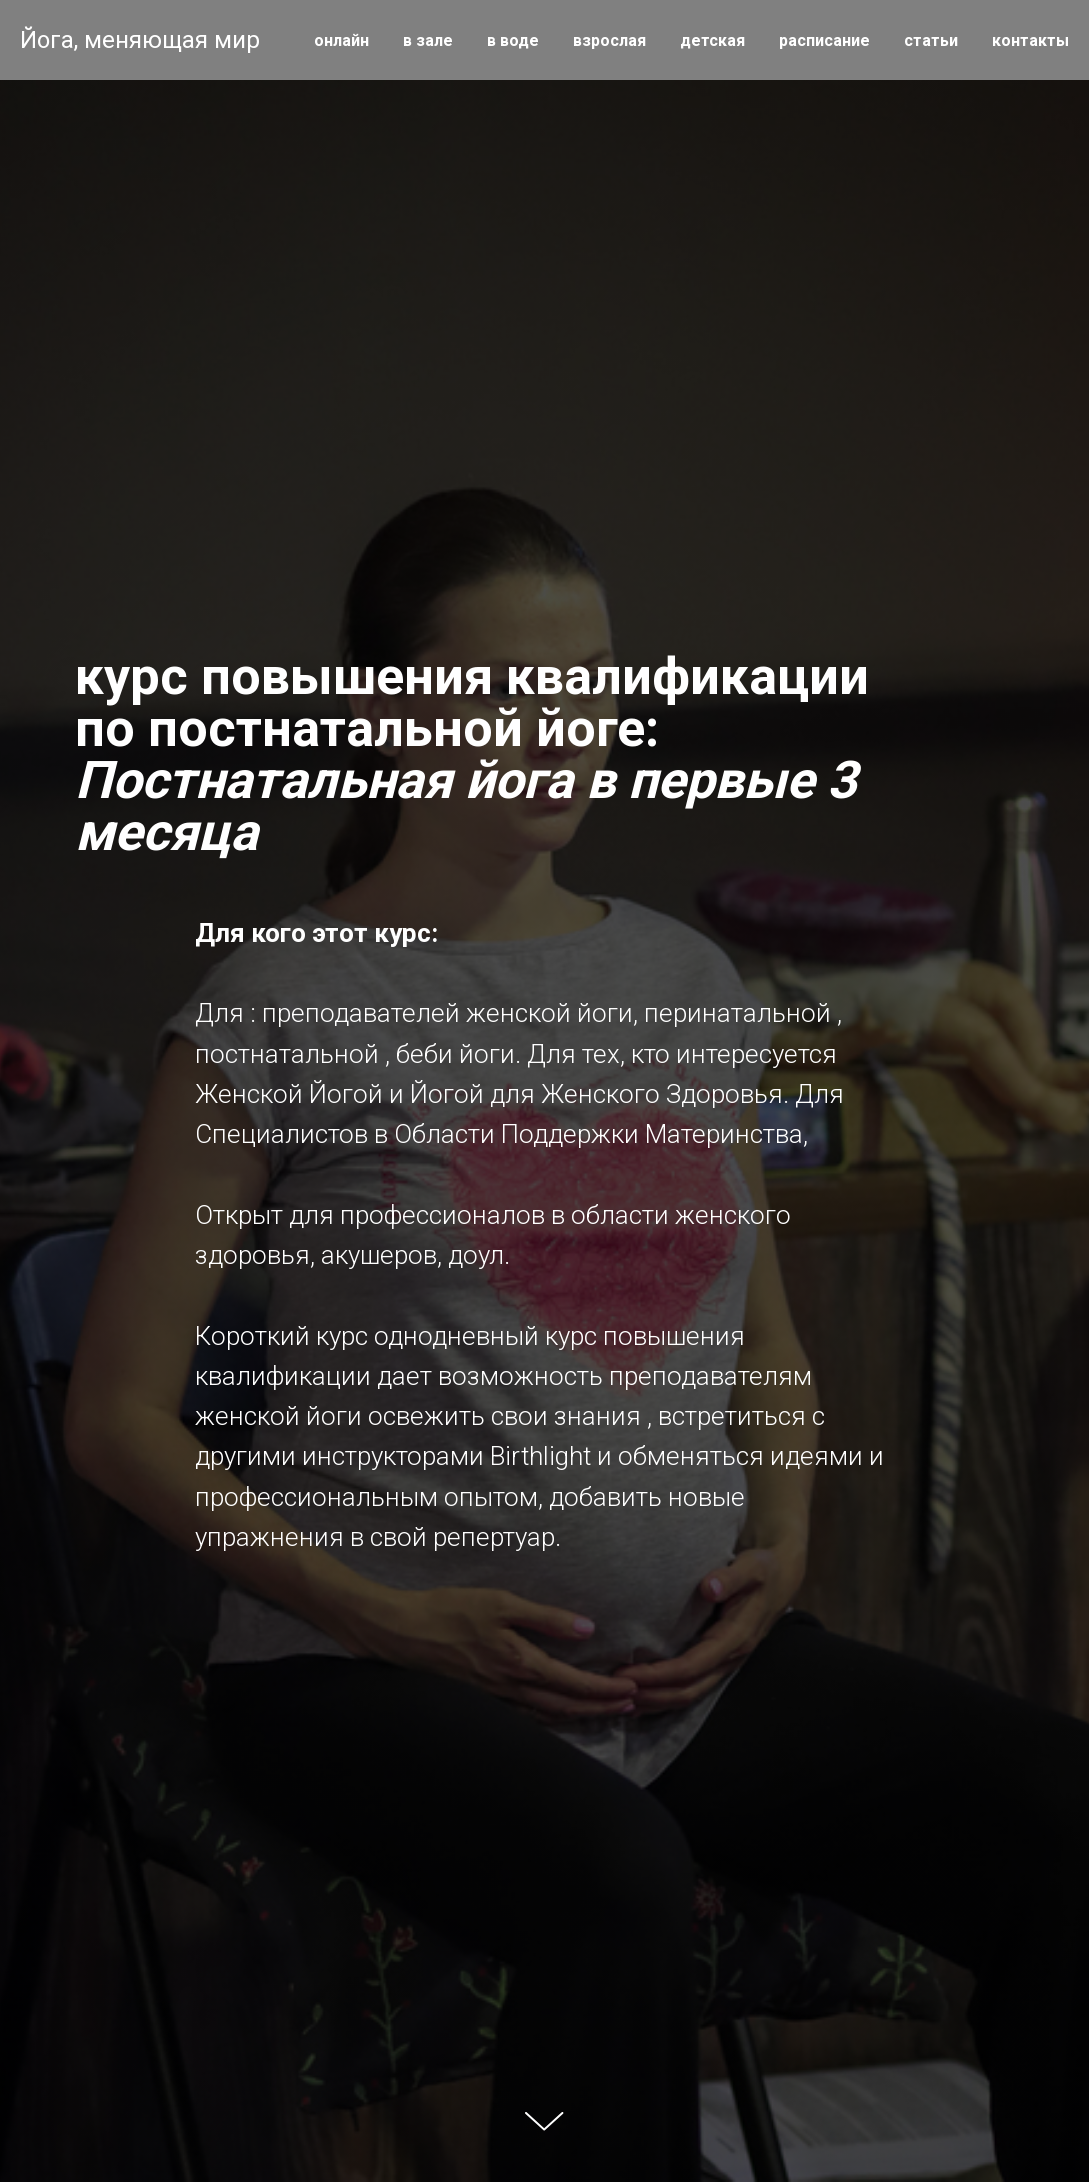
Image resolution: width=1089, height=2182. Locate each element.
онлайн (341, 40)
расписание (824, 40)
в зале (428, 40)
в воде (513, 40)
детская (712, 40)
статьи (931, 40)
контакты (1030, 40)
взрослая (609, 40)
